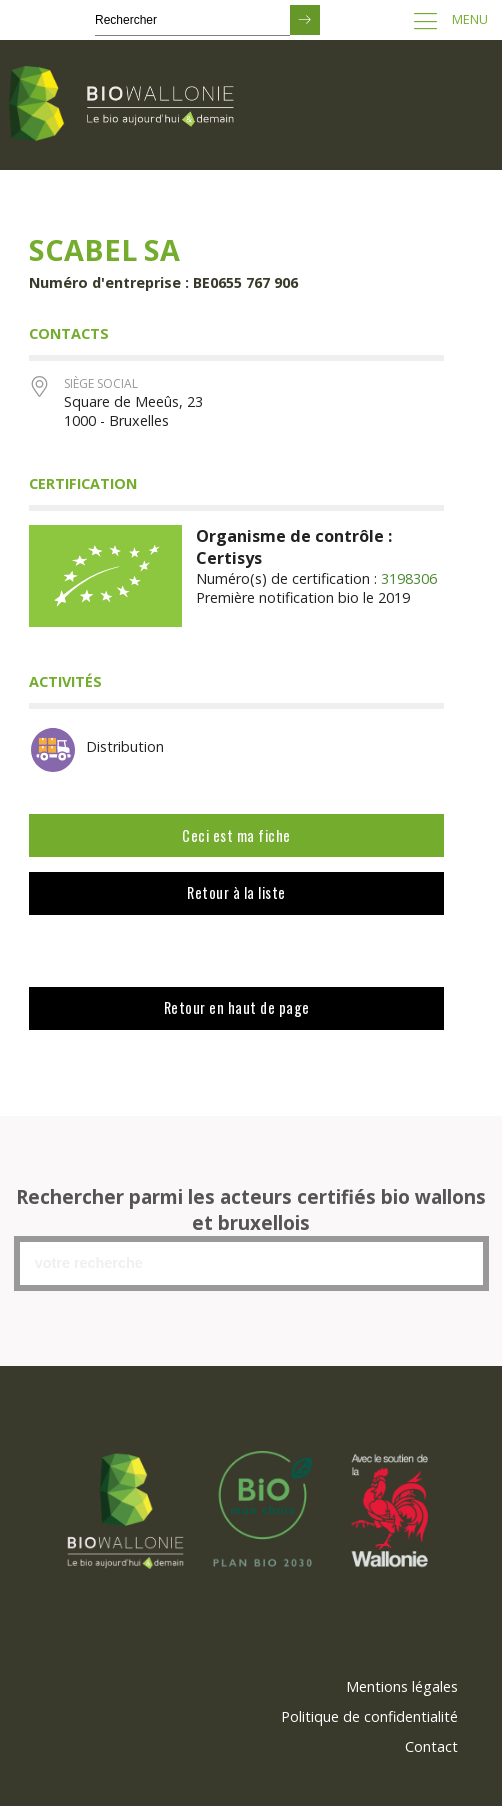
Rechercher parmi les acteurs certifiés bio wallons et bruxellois (251, 1210)
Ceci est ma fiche (236, 835)
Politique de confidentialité (369, 1716)
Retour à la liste (236, 892)
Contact (431, 1746)
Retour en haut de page (237, 1007)
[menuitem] (402, 1687)
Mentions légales (402, 1686)
